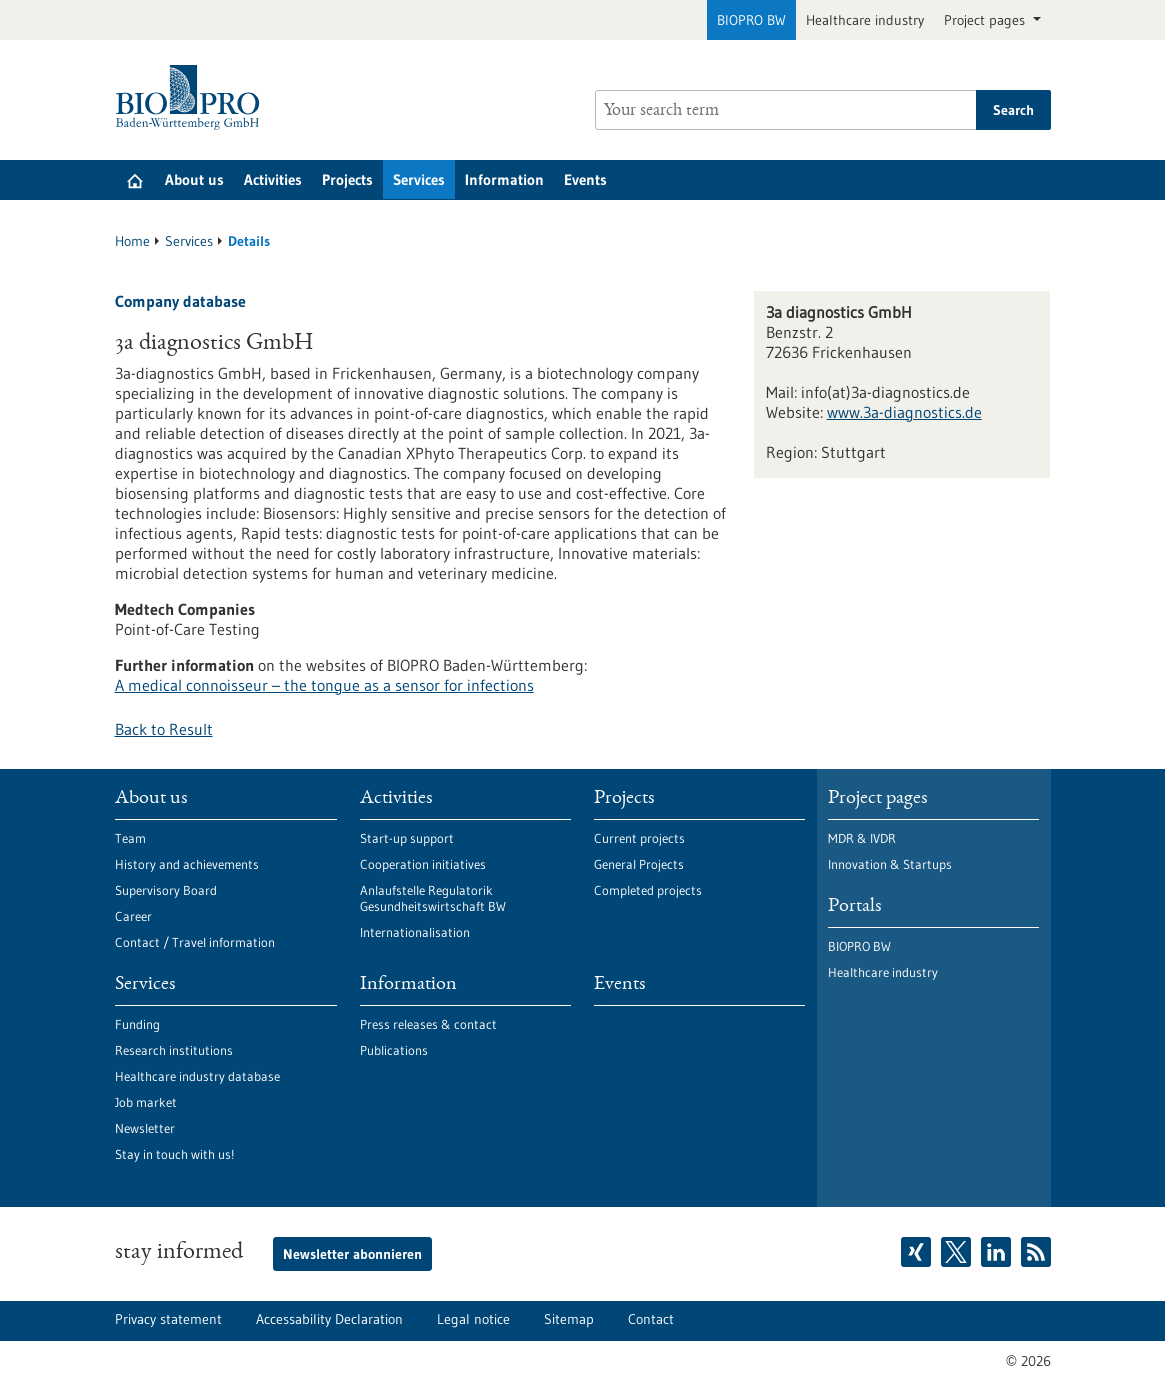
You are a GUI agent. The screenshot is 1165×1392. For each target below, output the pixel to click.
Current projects (639, 838)
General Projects (639, 864)
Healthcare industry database (197, 1076)
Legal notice (473, 1319)
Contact (651, 1319)
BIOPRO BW (751, 20)
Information (504, 179)
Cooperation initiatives (423, 864)
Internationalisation (415, 932)
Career (133, 916)
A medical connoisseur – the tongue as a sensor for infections (324, 685)
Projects (347, 179)
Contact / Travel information (195, 942)
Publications (394, 1050)
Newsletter (145, 1128)
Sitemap (569, 1319)
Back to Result (164, 729)
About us (194, 179)
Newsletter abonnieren (352, 1254)
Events (585, 179)
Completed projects (648, 890)
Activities (273, 179)
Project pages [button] (986, 20)
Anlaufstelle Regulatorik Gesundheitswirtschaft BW (433, 898)
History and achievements (187, 864)
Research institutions (174, 1050)
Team (130, 838)
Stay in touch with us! (174, 1154)
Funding (137, 1024)
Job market (146, 1102)
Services (419, 179)
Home (132, 241)
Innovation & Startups (890, 864)
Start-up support (407, 838)
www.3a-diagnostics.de (904, 412)
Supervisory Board (166, 890)
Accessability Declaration (329, 1319)
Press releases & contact (428, 1024)
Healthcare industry (865, 20)
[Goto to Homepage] (192, 97)
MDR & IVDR (862, 838)
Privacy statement (168, 1319)
